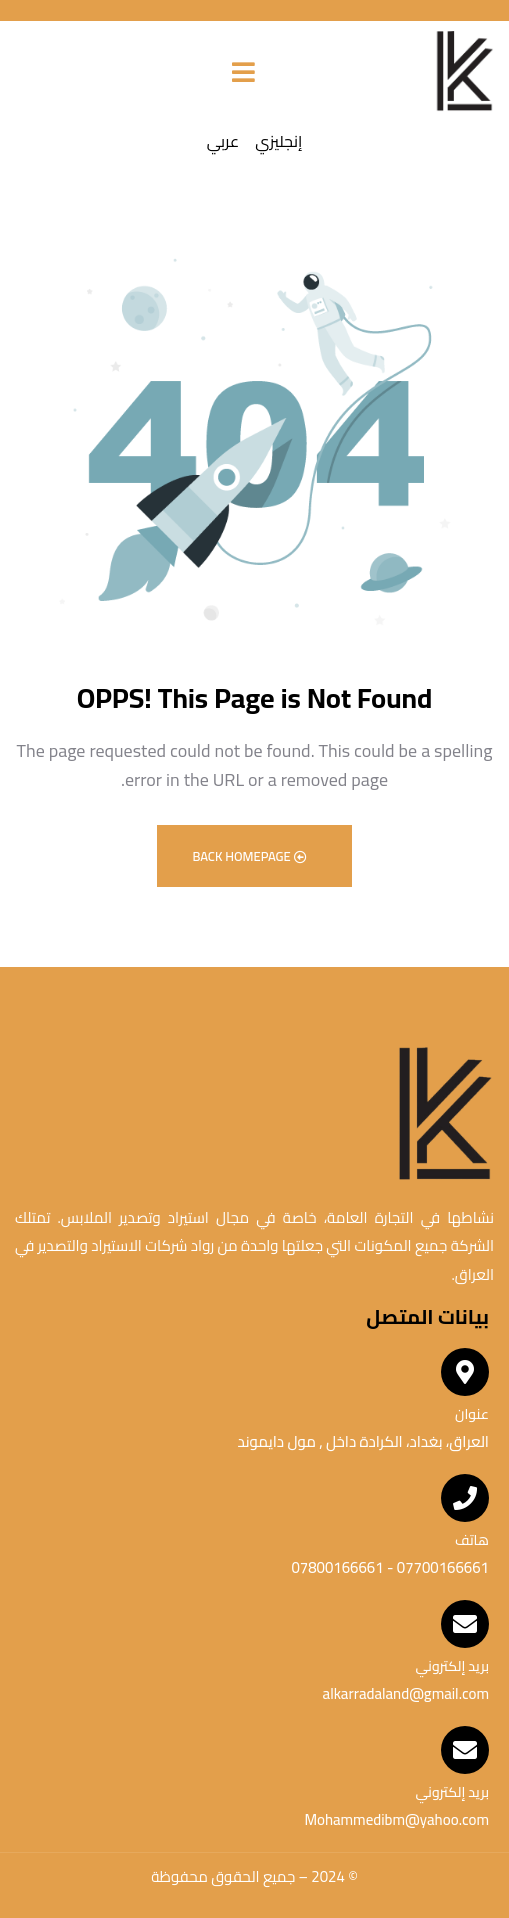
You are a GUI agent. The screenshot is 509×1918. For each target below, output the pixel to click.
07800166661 (337, 1567)
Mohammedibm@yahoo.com (396, 1819)
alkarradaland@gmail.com (406, 1693)
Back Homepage (249, 856)
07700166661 (441, 1567)
